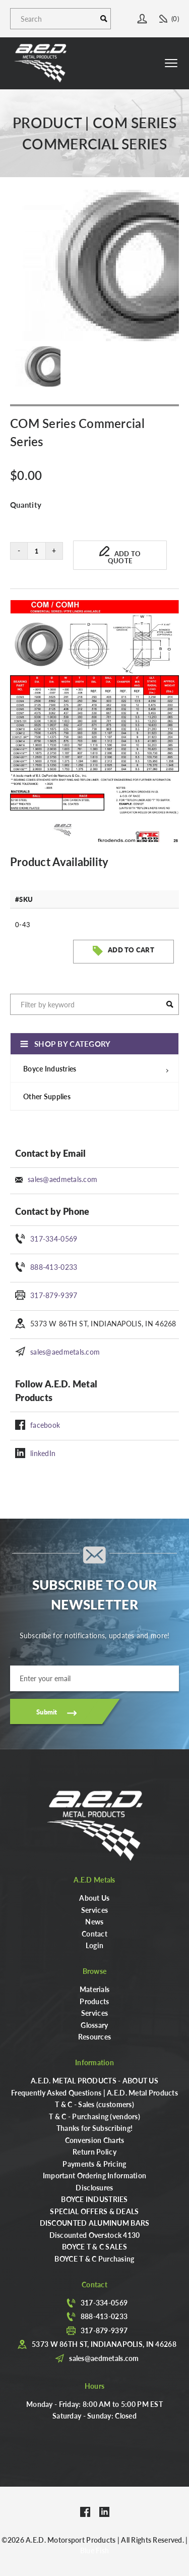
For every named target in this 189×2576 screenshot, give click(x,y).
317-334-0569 (53, 1238)
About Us (94, 1898)
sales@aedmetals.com (62, 1179)
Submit (46, 1711)
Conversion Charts (94, 2140)
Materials (95, 1989)
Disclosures (94, 2187)
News (94, 1921)
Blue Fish (94, 2550)
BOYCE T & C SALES (94, 2246)
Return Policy (94, 2151)
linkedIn (42, 1453)
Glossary (94, 2025)
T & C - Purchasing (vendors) (94, 2116)
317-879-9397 (53, 1295)
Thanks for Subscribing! (94, 2128)
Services (94, 1910)
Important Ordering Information (94, 2175)
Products (94, 2001)
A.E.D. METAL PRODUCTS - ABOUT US (94, 2080)
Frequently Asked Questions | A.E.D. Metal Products (94, 2092)
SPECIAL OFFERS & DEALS (94, 2211)
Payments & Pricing (94, 2164)
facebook (45, 1425)
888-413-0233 (53, 1267)
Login (94, 1945)
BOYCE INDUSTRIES (94, 2199)
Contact (94, 1933)
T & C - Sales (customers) (94, 2104)
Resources (94, 2036)
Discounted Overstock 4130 (94, 2235)
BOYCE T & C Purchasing (94, 2258)
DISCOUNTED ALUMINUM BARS (95, 2223)
